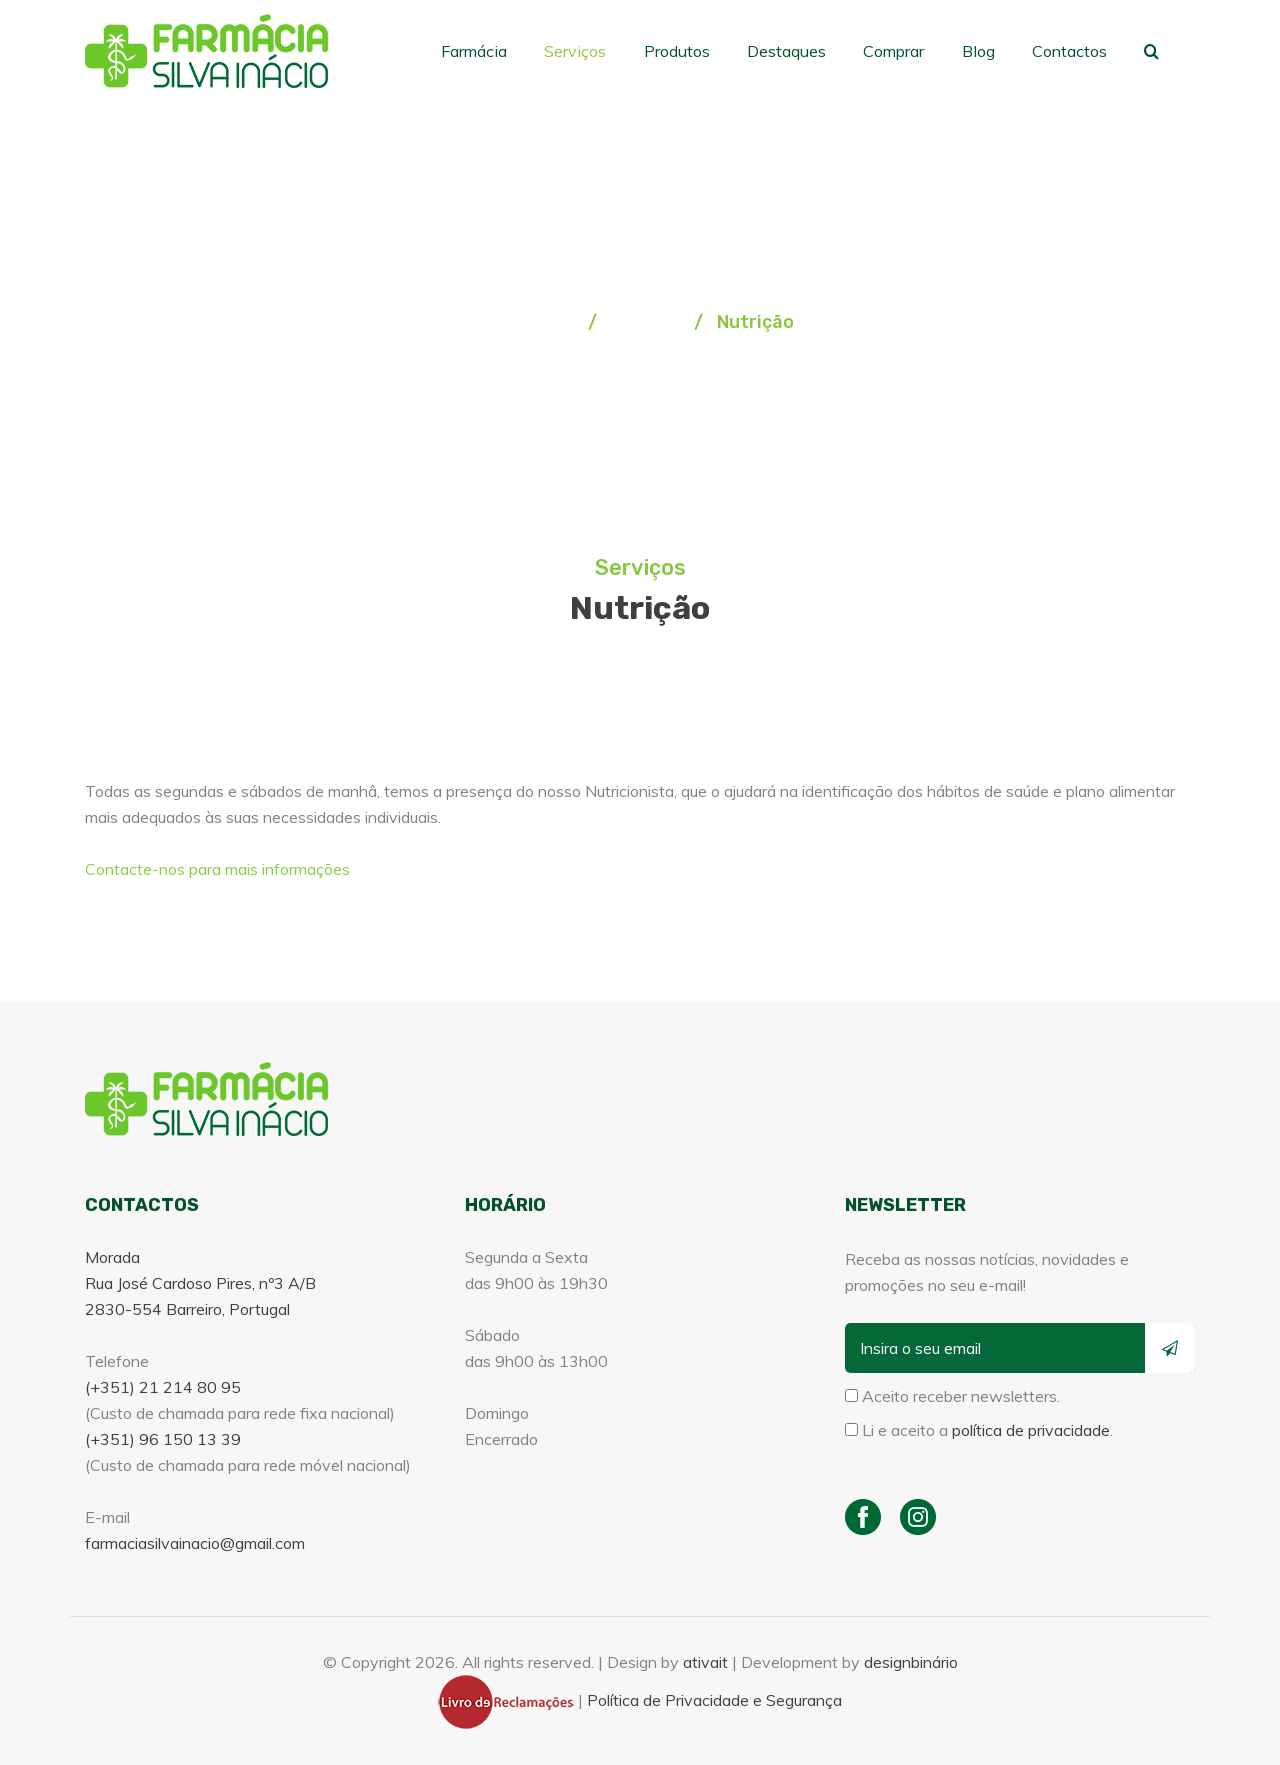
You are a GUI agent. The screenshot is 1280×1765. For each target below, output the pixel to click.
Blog (987, 50)
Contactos (1074, 50)
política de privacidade (1031, 1430)
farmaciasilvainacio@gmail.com (195, 1543)
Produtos (697, 50)
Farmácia (503, 50)
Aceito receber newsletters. (952, 1396)
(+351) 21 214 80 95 (163, 1387)
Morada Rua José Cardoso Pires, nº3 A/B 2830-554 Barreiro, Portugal (200, 1283)
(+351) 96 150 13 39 (163, 1439)
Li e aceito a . (979, 1430)
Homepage (534, 322)
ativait (705, 1662)
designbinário (911, 1662)
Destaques (803, 50)
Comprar (906, 50)
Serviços (600, 50)
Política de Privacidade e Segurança (714, 1700)
